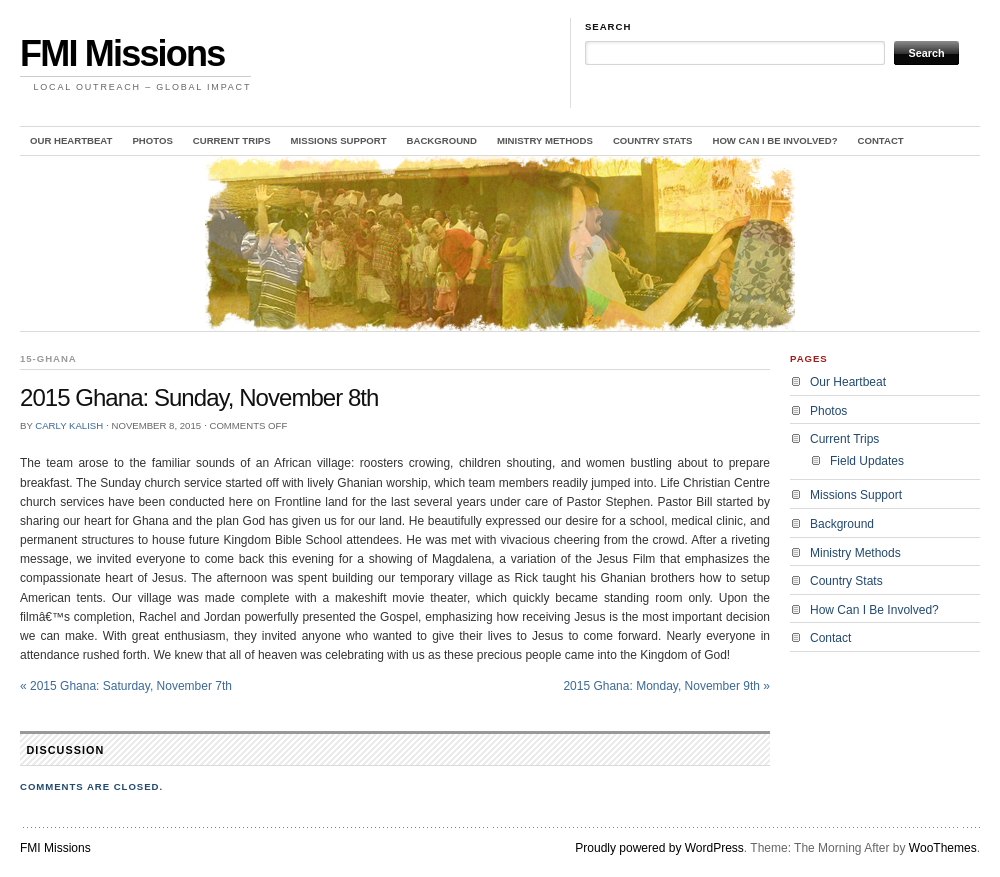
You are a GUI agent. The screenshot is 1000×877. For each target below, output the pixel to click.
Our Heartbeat (71, 140)
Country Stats (653, 140)
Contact (881, 140)
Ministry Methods (545, 140)
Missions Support (339, 140)
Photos (152, 140)
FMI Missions (122, 53)
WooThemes (943, 848)
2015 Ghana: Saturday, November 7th (126, 686)
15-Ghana (48, 358)
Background (442, 140)
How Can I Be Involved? (774, 140)
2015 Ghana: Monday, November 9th (666, 686)
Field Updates (867, 461)
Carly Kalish (69, 425)
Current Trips (232, 140)
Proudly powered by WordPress (659, 848)
